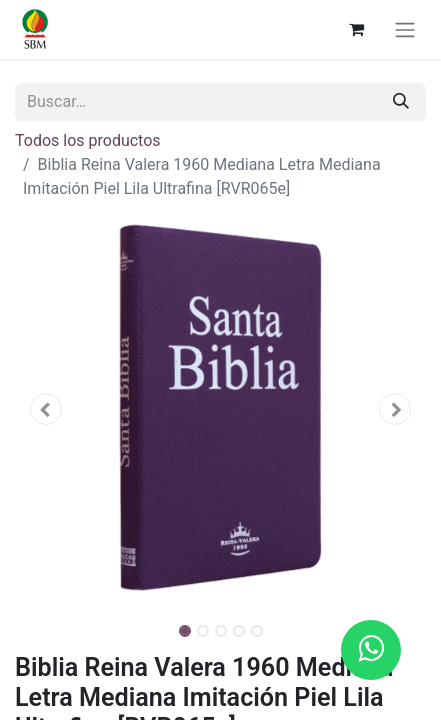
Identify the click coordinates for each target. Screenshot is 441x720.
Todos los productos (88, 140)
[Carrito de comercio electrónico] (356, 29)
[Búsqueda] (401, 102)
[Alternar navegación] (405, 29)
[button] (46, 409)
